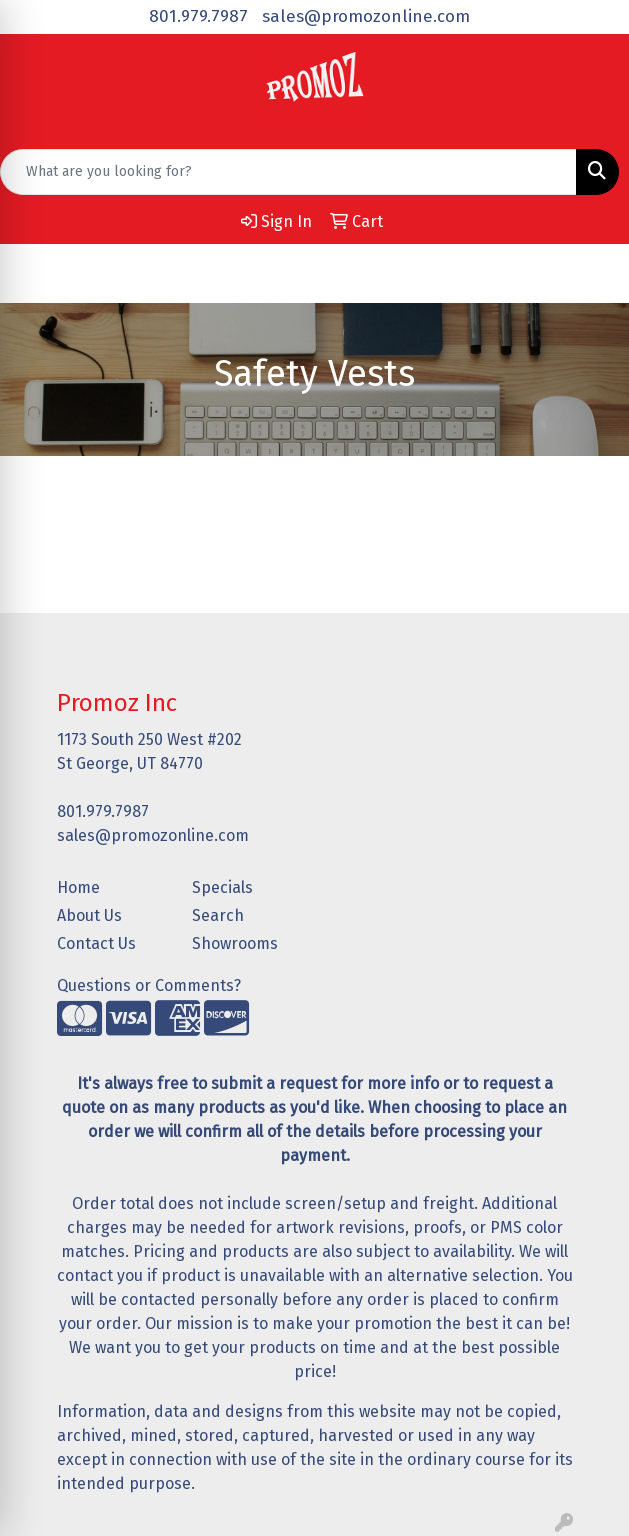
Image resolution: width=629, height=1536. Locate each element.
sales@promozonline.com (366, 16)
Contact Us (96, 943)
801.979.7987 (198, 16)
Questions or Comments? (149, 985)
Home (78, 887)
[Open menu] (589, 273)
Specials (222, 887)
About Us (89, 915)
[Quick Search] (288, 172)
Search (218, 915)
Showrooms (235, 943)
